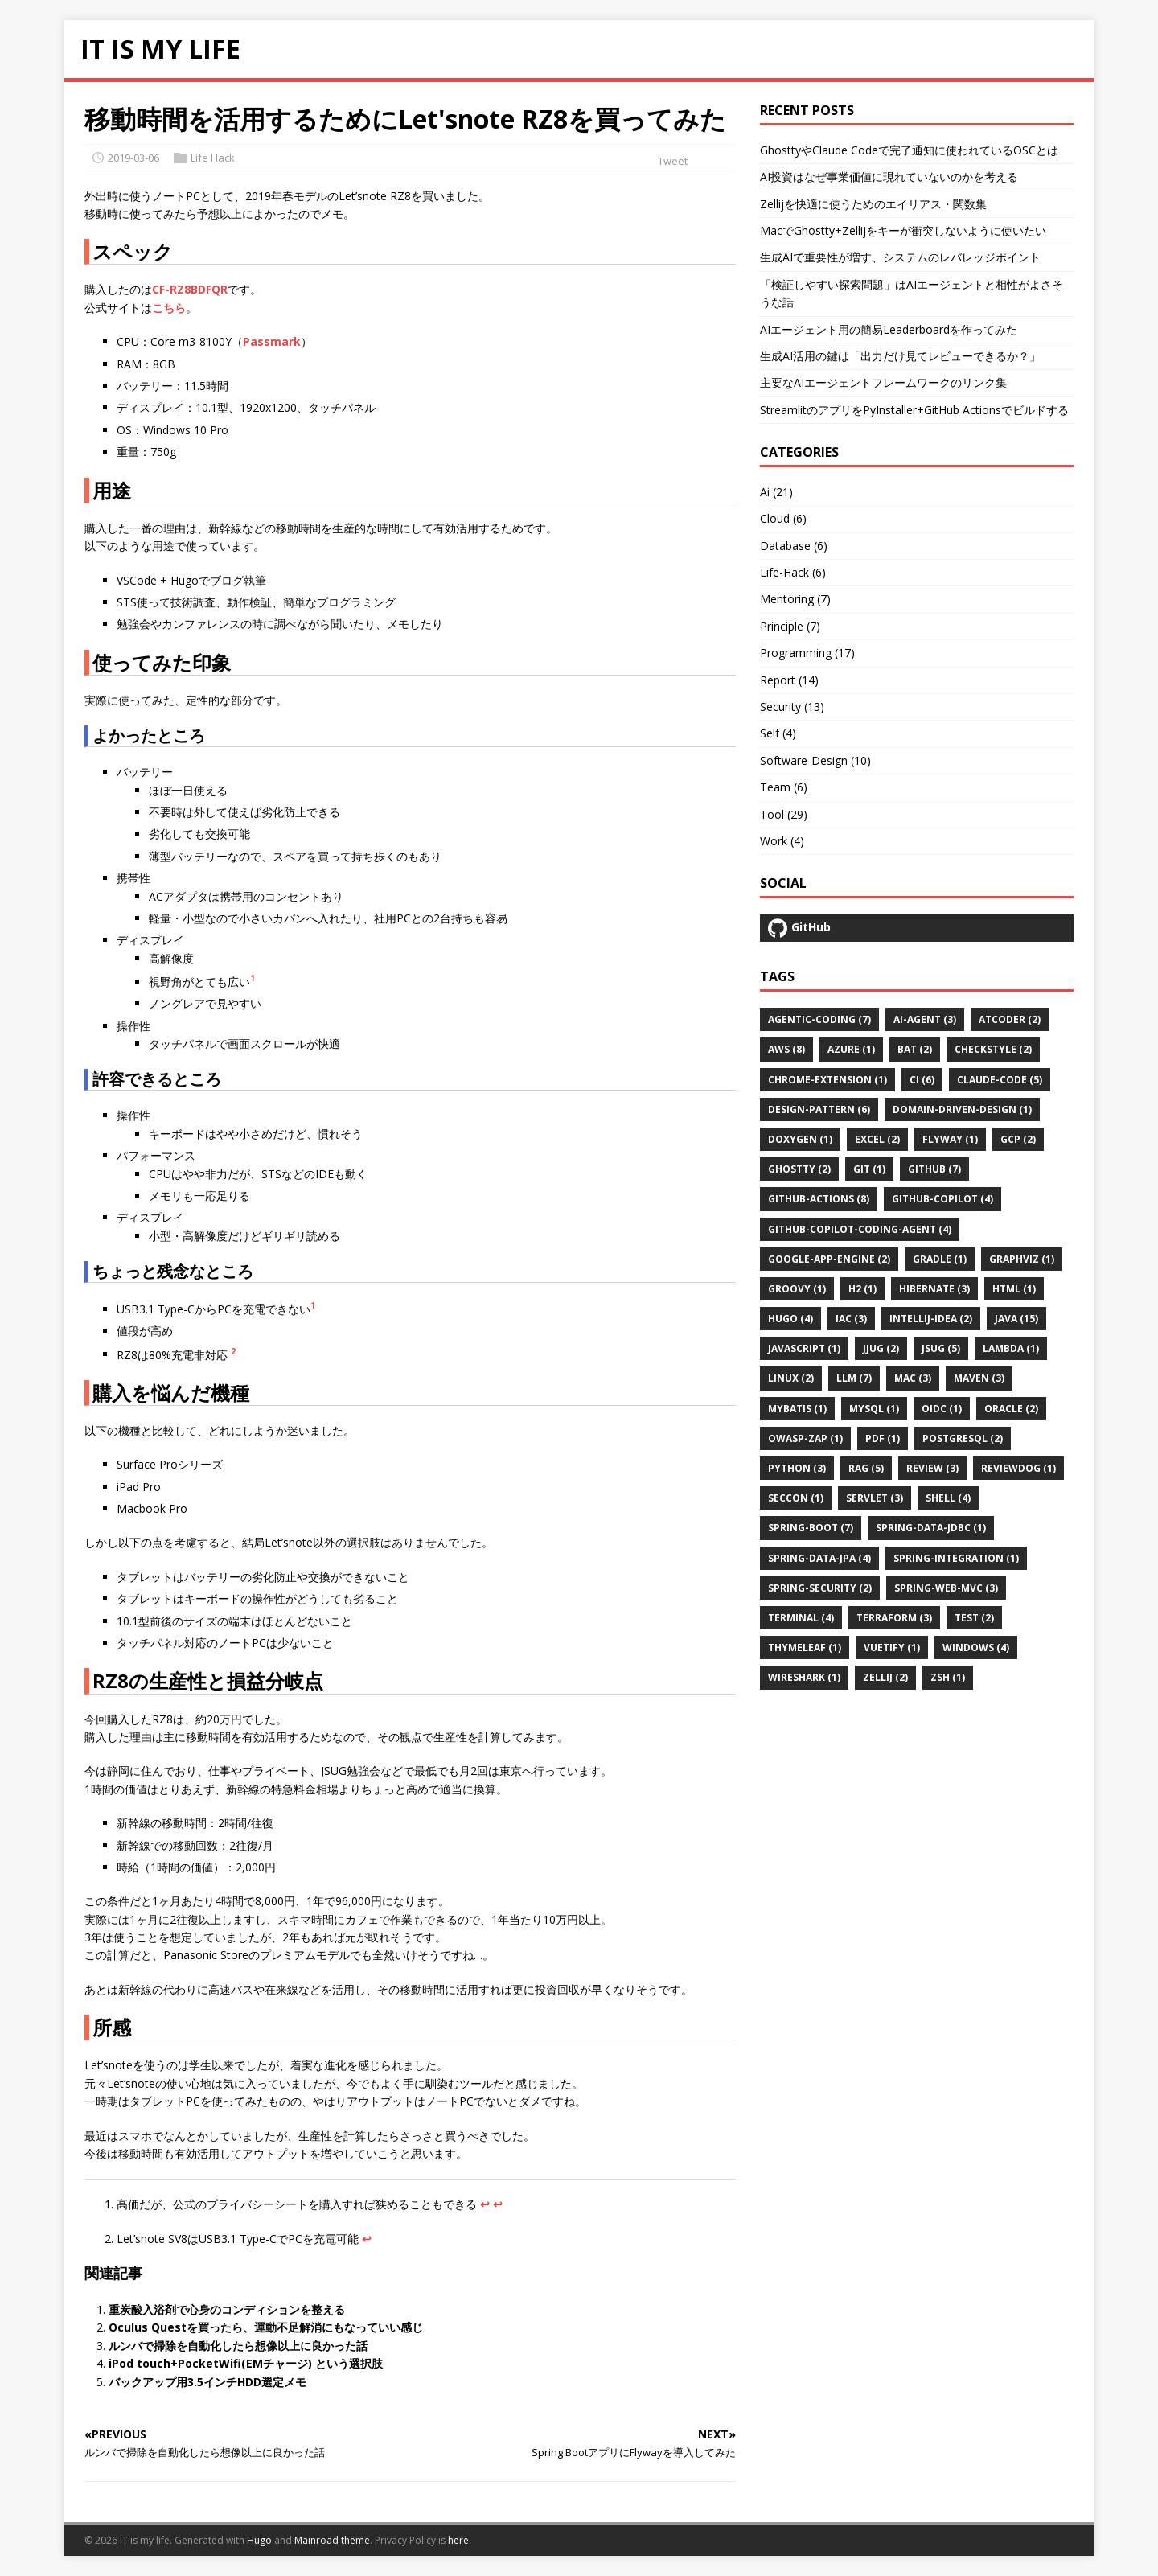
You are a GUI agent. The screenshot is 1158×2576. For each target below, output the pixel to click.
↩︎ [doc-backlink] (485, 2204)
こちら (169, 307)
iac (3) (851, 1318)
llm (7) (854, 1378)
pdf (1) (882, 1438)
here (458, 2540)
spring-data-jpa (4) (819, 1558)
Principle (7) (790, 626)
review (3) (932, 1468)
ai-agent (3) (924, 1019)
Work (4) (782, 840)
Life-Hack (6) (793, 572)
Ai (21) (776, 491)
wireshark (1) (804, 1677)
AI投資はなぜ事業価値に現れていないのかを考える (889, 176)
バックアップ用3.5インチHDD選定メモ (207, 2381)
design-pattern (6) (819, 1109)
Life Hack (213, 157)
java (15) (1016, 1318)
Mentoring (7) (795, 598)
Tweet (673, 161)
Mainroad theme (332, 2540)
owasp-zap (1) (805, 1438)
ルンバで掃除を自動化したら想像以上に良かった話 (238, 2345)
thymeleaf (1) (804, 1647)
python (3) (797, 1468)
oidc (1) (942, 1408)
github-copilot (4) (942, 1199)
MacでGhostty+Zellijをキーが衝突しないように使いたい (903, 230)
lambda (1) (1011, 1348)
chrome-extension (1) (827, 1080)
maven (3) (979, 1378)
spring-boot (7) (810, 1528)
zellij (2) (885, 1677)
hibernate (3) (934, 1289)
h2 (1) (862, 1289)
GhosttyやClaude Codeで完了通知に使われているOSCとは (909, 150)
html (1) (1014, 1289)
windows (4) (975, 1647)
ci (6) (922, 1080)
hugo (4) (790, 1318)
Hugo (259, 2540)
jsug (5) (941, 1348)
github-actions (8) (818, 1199)
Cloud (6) (783, 518)
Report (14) (789, 680)
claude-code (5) (999, 1080)
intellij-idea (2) (930, 1318)
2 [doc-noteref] (233, 1351)
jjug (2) (881, 1348)
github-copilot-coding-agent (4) (859, 1229)
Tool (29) (783, 814)
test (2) (974, 1618)
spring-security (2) (820, 1588)
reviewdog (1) (1018, 1468)
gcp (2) (1018, 1139)
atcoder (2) (1010, 1019)
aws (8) (786, 1049)
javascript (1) (804, 1348)
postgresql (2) (962, 1438)
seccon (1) (795, 1498)
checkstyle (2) (993, 1049)
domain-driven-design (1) (962, 1109)
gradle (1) (940, 1259)
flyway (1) (950, 1139)
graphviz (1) (1021, 1259)
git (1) (869, 1169)
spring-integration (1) (956, 1558)
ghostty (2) (799, 1169)
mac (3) (912, 1378)
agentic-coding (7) (819, 1019)
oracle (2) (1011, 1408)
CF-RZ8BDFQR (190, 289)
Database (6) (793, 545)
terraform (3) (894, 1618)
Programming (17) (807, 652)
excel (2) (877, 1139)
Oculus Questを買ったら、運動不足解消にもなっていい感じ (266, 2327)
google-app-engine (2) (829, 1259)
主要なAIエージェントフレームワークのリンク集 (883, 382)
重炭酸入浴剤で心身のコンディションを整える (227, 2309)
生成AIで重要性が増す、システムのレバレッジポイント (900, 257)
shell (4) (948, 1498)
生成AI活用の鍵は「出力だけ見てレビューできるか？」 (900, 356)
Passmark (272, 341)
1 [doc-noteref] (252, 978)
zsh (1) (947, 1677)
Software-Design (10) (815, 760)
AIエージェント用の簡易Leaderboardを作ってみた (888, 329)
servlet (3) (874, 1498)
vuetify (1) (892, 1647)
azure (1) (851, 1049)
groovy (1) (797, 1289)
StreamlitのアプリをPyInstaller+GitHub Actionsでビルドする (914, 409)
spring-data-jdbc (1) (931, 1528)
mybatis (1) (797, 1408)
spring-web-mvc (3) (946, 1588)
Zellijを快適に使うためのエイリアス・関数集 (873, 204)
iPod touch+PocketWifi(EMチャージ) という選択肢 (246, 2363)
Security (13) (792, 706)
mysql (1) (874, 1408)
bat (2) (914, 1049)
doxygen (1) (800, 1139)
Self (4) (778, 733)
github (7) (934, 1169)
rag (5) (866, 1468)
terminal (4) (801, 1618)
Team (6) (783, 787)
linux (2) (791, 1378)
